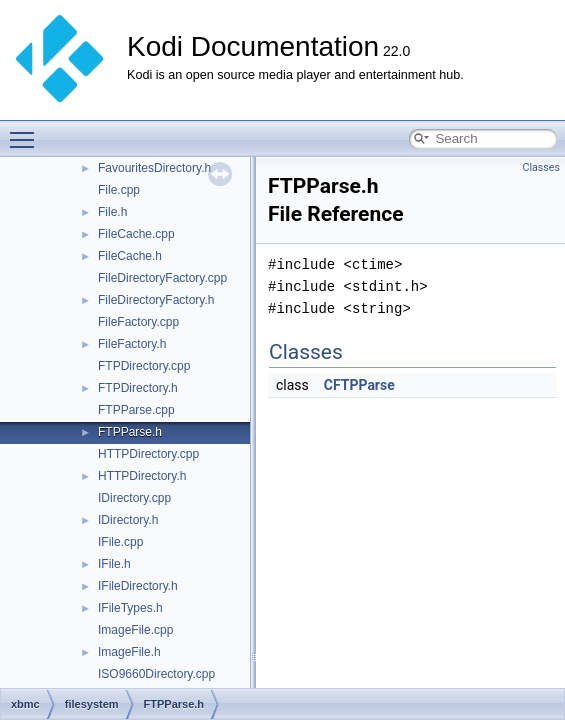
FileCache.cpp (136, 234)
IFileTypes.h (130, 608)
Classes (541, 167)
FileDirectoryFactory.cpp (162, 278)
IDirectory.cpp (134, 498)
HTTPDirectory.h (142, 476)
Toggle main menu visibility (27, 131)
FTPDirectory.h (138, 388)
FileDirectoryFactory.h (156, 300)
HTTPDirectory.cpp (148, 454)
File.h (112, 212)
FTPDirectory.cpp (144, 366)
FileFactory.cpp (138, 322)
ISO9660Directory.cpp (156, 674)
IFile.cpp (120, 542)
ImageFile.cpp (135, 630)
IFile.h (114, 564)
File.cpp (119, 190)
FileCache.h (130, 256)
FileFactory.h (132, 344)
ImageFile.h (129, 652)
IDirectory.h (128, 520)
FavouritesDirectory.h (154, 168)
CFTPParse (359, 385)
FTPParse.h (130, 432)
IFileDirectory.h (138, 586)
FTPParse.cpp (136, 410)
